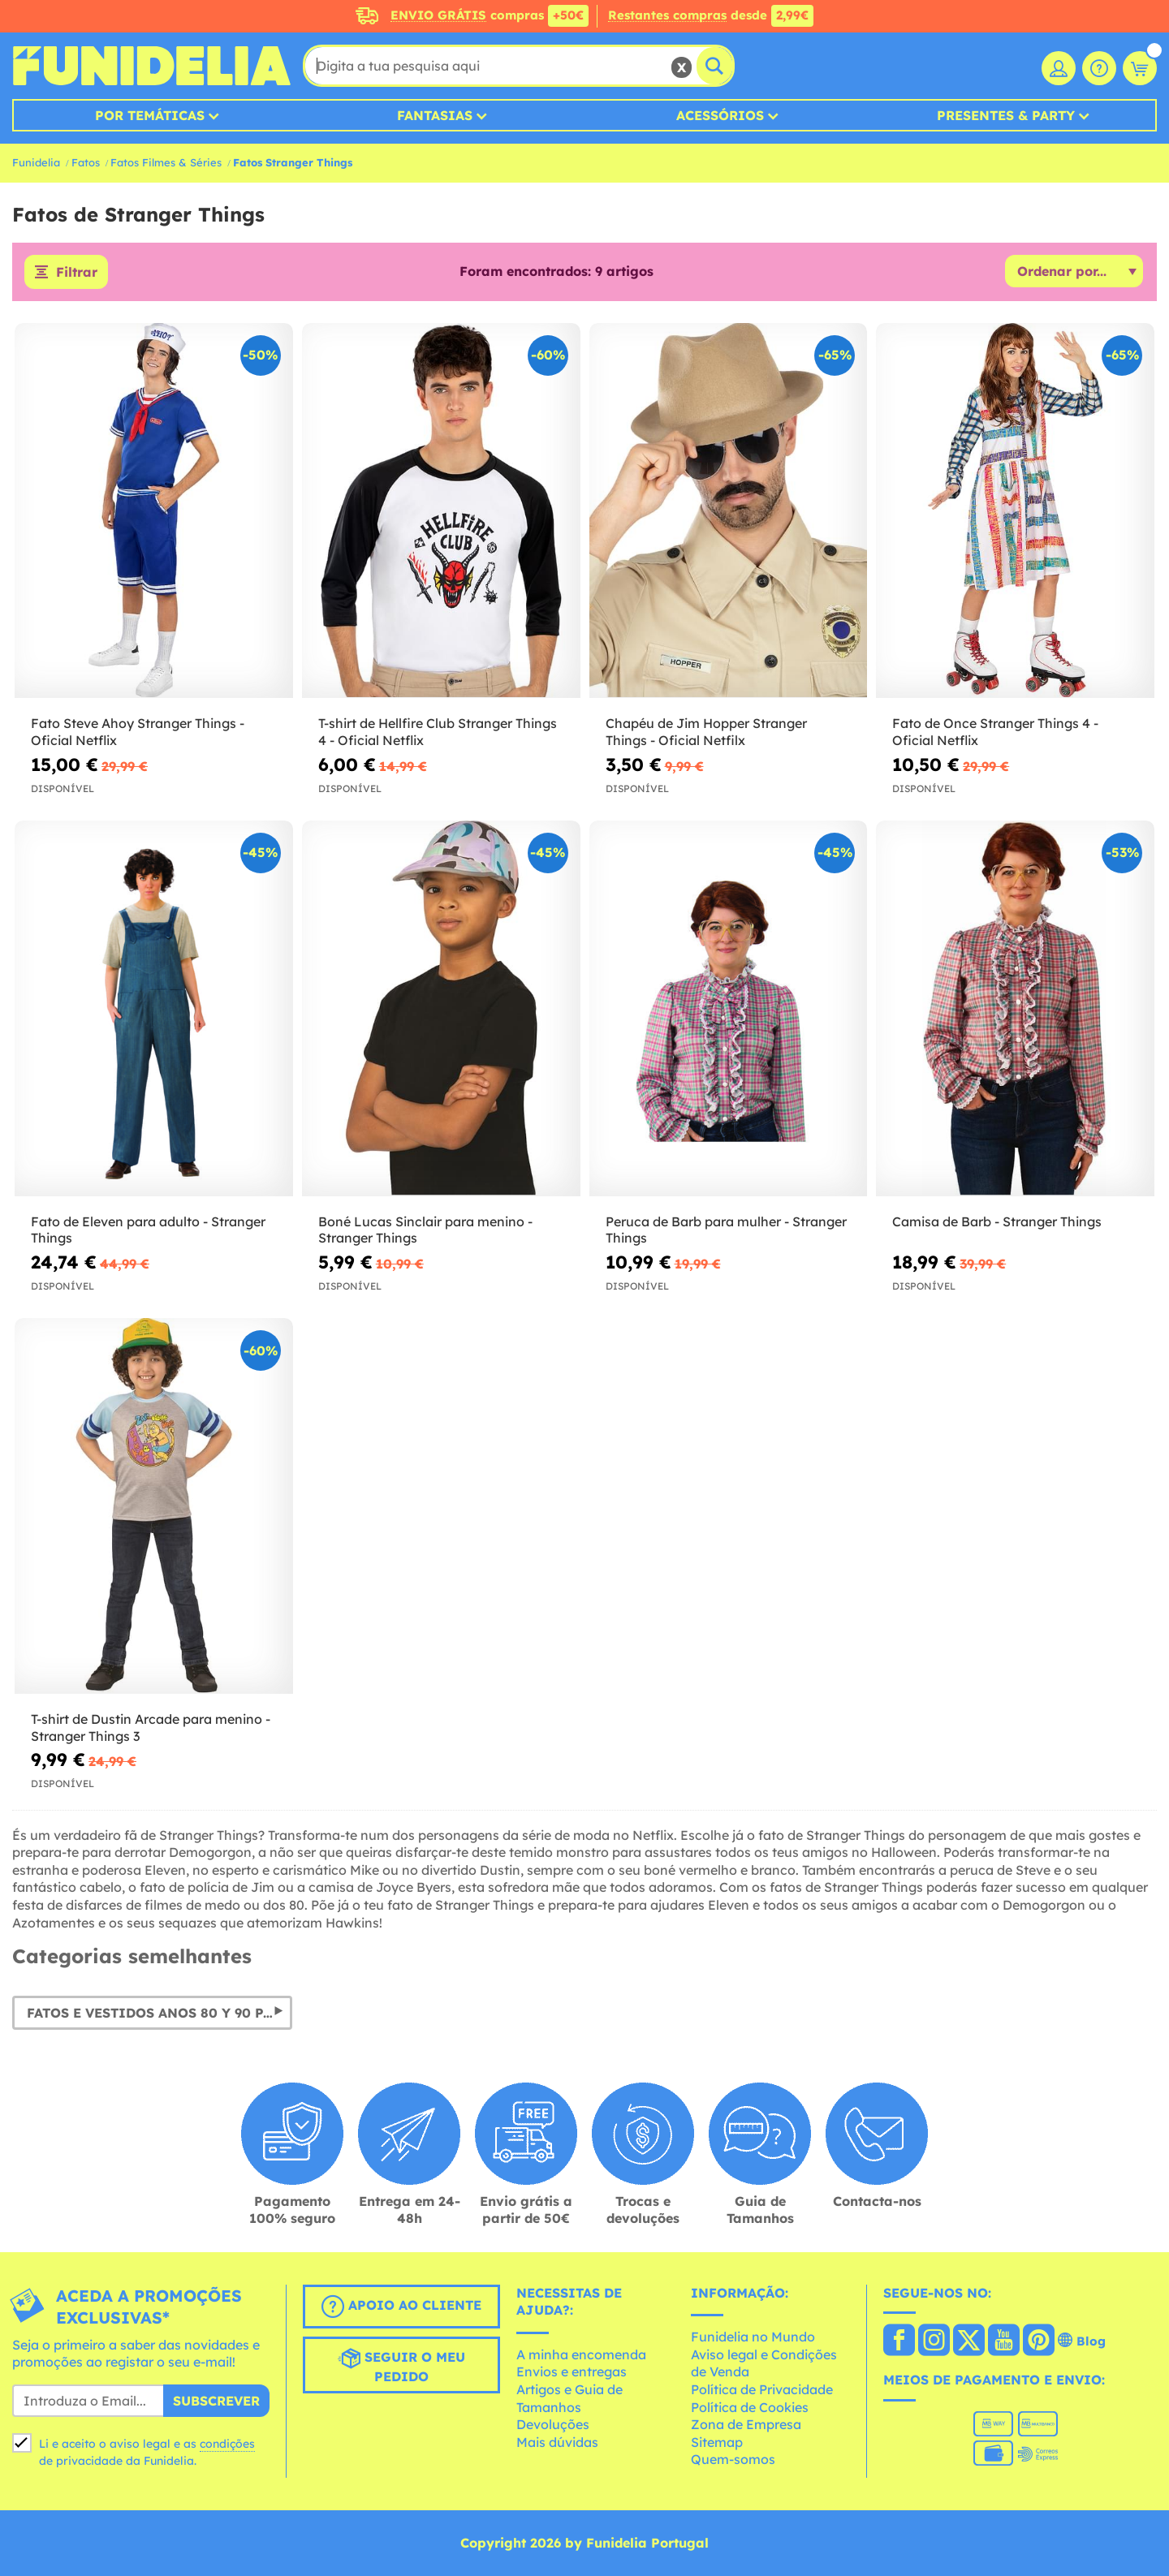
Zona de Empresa (746, 2424)
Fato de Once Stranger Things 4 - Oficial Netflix (995, 731)
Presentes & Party (1006, 115)
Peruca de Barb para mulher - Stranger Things (726, 1230)
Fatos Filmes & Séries (166, 162)
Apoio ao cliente (401, 2306)
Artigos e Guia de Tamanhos (569, 2398)
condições (227, 2443)
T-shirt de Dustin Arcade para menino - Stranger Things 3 (150, 1727)
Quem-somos (733, 2459)
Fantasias (434, 115)
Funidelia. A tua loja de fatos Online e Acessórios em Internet (151, 65)
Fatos (85, 162)
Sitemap (717, 2442)
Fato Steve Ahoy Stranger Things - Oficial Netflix (137, 731)
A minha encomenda (581, 2354)
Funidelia (36, 162)
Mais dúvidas (557, 2442)
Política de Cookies (750, 2407)
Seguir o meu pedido (401, 2365)
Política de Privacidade (762, 2389)
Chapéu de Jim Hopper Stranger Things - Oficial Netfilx (706, 731)
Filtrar (76, 272)
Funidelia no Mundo (753, 2336)
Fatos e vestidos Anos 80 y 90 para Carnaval (159, 2013)
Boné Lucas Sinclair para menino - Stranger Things (425, 1230)
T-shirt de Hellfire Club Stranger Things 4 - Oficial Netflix (437, 731)
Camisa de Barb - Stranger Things (997, 1221)
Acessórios (720, 115)
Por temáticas (150, 115)
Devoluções (552, 2424)
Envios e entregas (571, 2371)
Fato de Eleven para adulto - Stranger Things (148, 1230)
